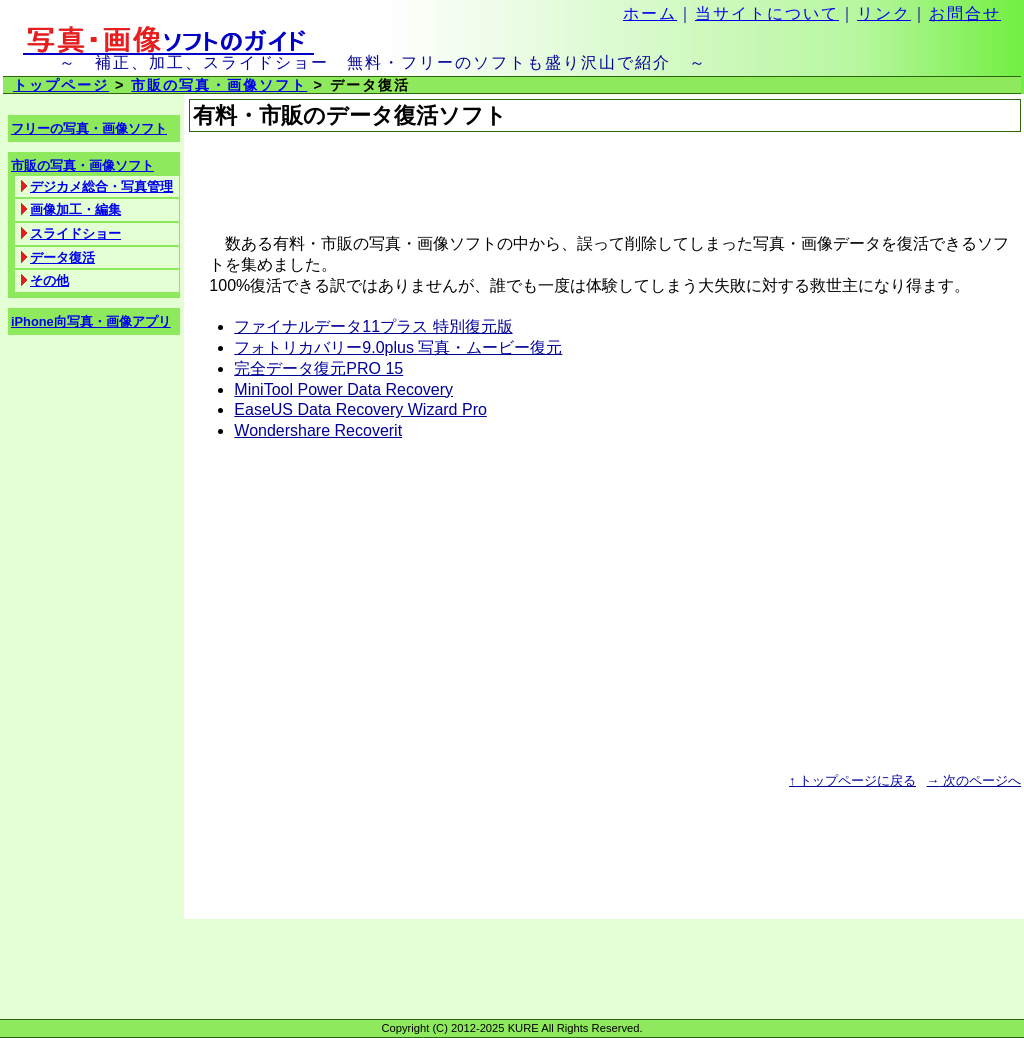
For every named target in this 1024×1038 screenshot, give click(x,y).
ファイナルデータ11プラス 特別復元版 (373, 326)
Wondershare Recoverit (318, 430)
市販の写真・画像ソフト (219, 85)
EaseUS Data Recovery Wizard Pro (360, 409)
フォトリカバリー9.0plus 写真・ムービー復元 (398, 347)
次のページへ (974, 780)
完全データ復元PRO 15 (318, 368)
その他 (49, 280)
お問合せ (965, 13)
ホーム (650, 13)
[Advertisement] (423, 183)
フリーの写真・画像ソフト (89, 128)
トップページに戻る (852, 780)
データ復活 (62, 257)
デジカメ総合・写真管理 (101, 186)
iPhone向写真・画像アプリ (91, 321)
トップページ (61, 85)
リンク (884, 13)
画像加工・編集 (75, 209)
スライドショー (75, 233)
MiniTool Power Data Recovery (343, 389)
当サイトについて (767, 13)
